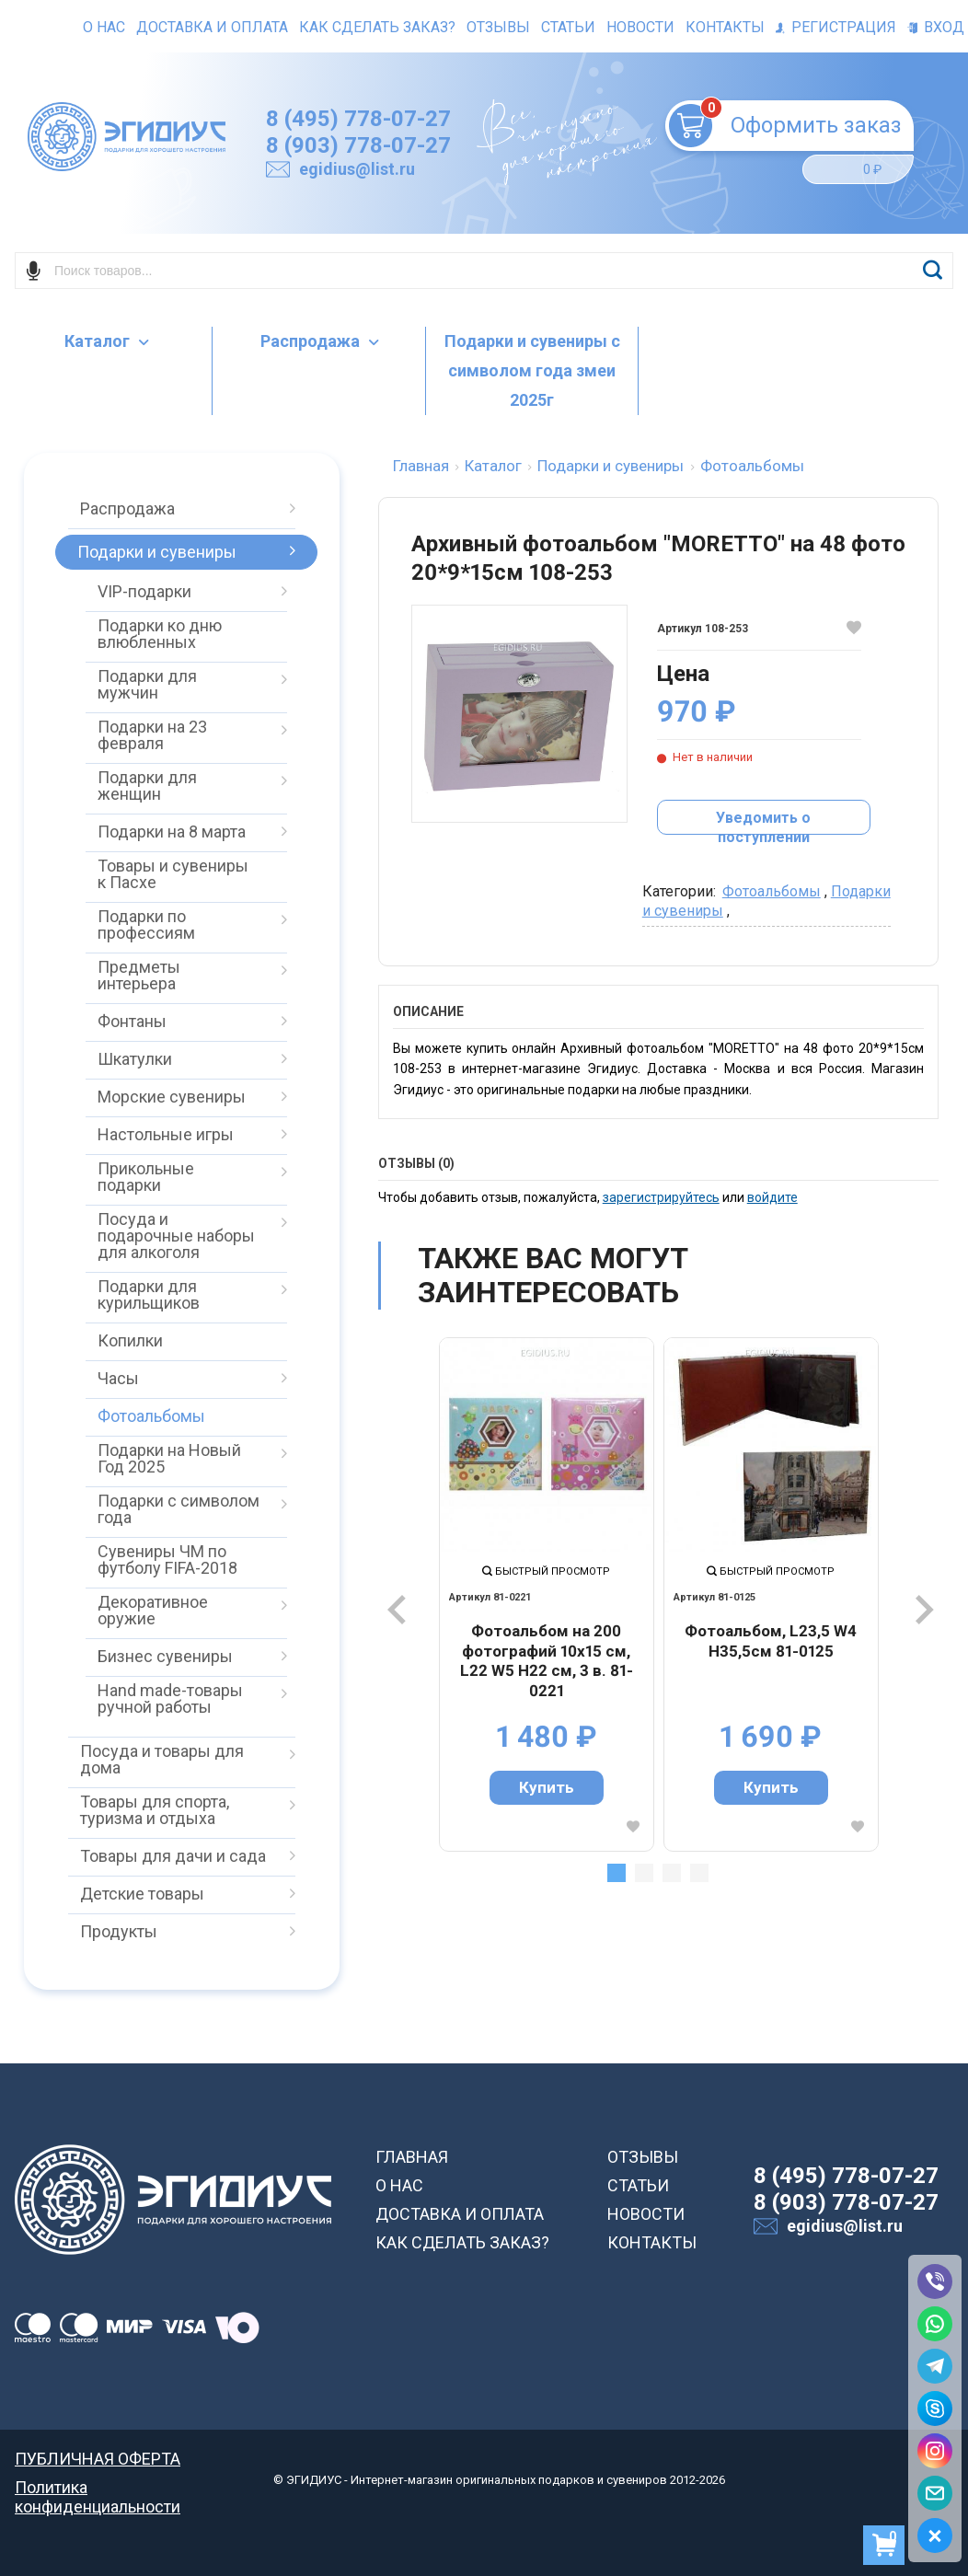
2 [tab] (644, 1873)
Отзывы (498, 27)
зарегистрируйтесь (661, 1197)
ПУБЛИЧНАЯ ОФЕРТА (97, 2458)
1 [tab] (616, 1873)
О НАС (399, 2185)
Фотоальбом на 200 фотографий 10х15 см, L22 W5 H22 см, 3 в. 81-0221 (546, 1661)
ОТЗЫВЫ (642, 2156)
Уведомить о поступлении (763, 822)
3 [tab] (672, 1873)
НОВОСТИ (646, 2214)
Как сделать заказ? (377, 27)
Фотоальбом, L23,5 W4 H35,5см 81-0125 (771, 1641)
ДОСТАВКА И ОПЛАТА (459, 2214)
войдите (772, 1197)
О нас (104, 27)
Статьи (568, 27)
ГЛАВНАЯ (411, 2156)
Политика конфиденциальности (97, 2487)
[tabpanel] (546, 1594)
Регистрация (836, 27)
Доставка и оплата (212, 27)
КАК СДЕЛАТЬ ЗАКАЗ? (462, 2242)
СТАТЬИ (638, 2185)
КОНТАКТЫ (652, 2242)
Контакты (725, 27)
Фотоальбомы (771, 891)
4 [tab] (699, 1873)
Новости (640, 27)
